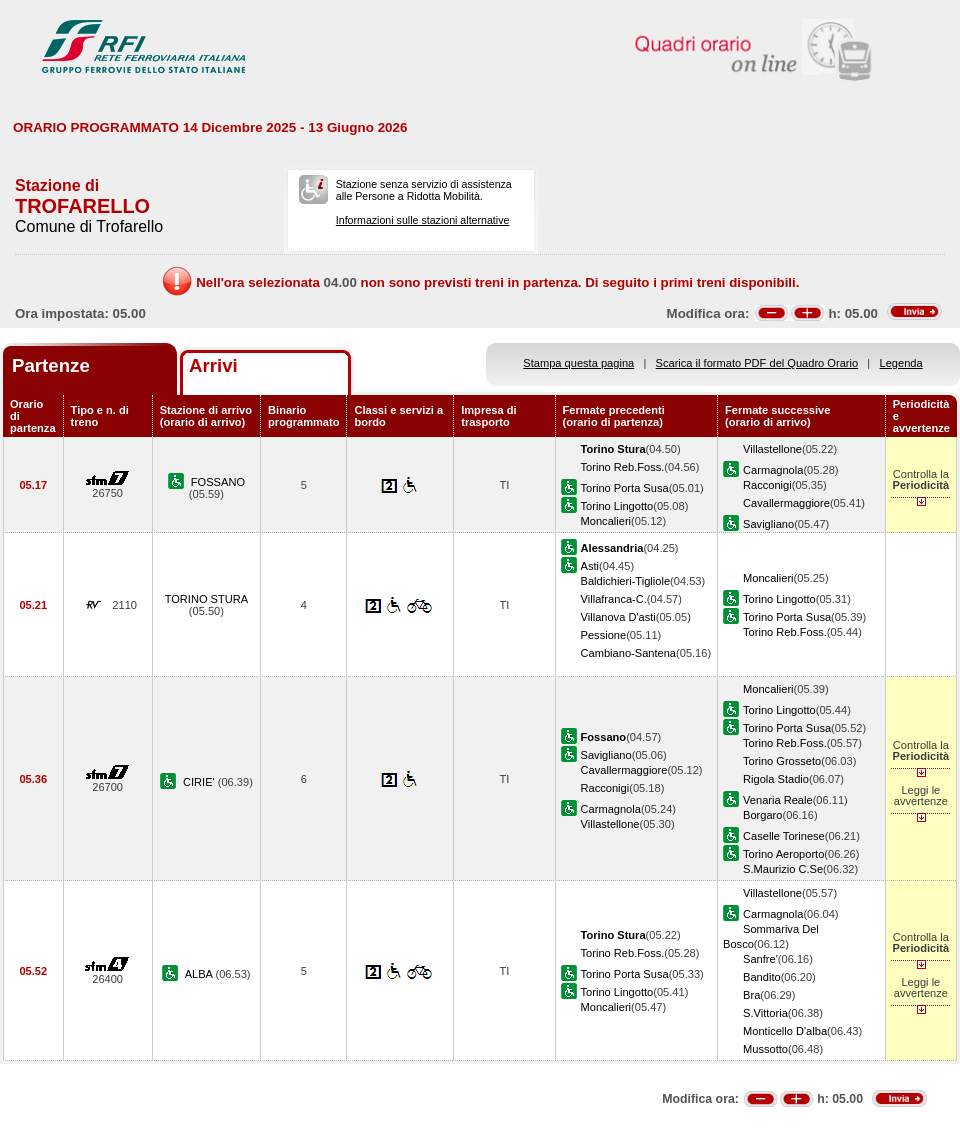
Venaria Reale (778, 800)
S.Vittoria (765, 1013)
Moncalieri (606, 521)
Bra (751, 995)
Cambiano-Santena (628, 653)
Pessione (604, 635)
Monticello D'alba (785, 1031)
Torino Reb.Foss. (623, 467)
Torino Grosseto (782, 761)
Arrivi (213, 365)
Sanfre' (760, 959)
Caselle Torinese (784, 836)
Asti (590, 566)
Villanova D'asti (618, 617)
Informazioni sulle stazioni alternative (423, 220)
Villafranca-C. (614, 599)
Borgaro (762, 815)
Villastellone (772, 449)
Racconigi (767, 485)
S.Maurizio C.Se (783, 869)
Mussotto (765, 1049)
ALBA (200, 974)
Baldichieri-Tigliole (625, 581)
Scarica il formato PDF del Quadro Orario (757, 363)
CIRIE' (200, 782)
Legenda (901, 363)
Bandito (762, 977)
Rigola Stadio (776, 779)
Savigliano (768, 524)
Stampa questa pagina (578, 363)
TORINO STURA (207, 599)
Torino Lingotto (617, 506)
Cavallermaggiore (786, 503)
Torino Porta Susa (625, 488)
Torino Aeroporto (783, 854)
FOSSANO (218, 482)
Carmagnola (773, 470)
